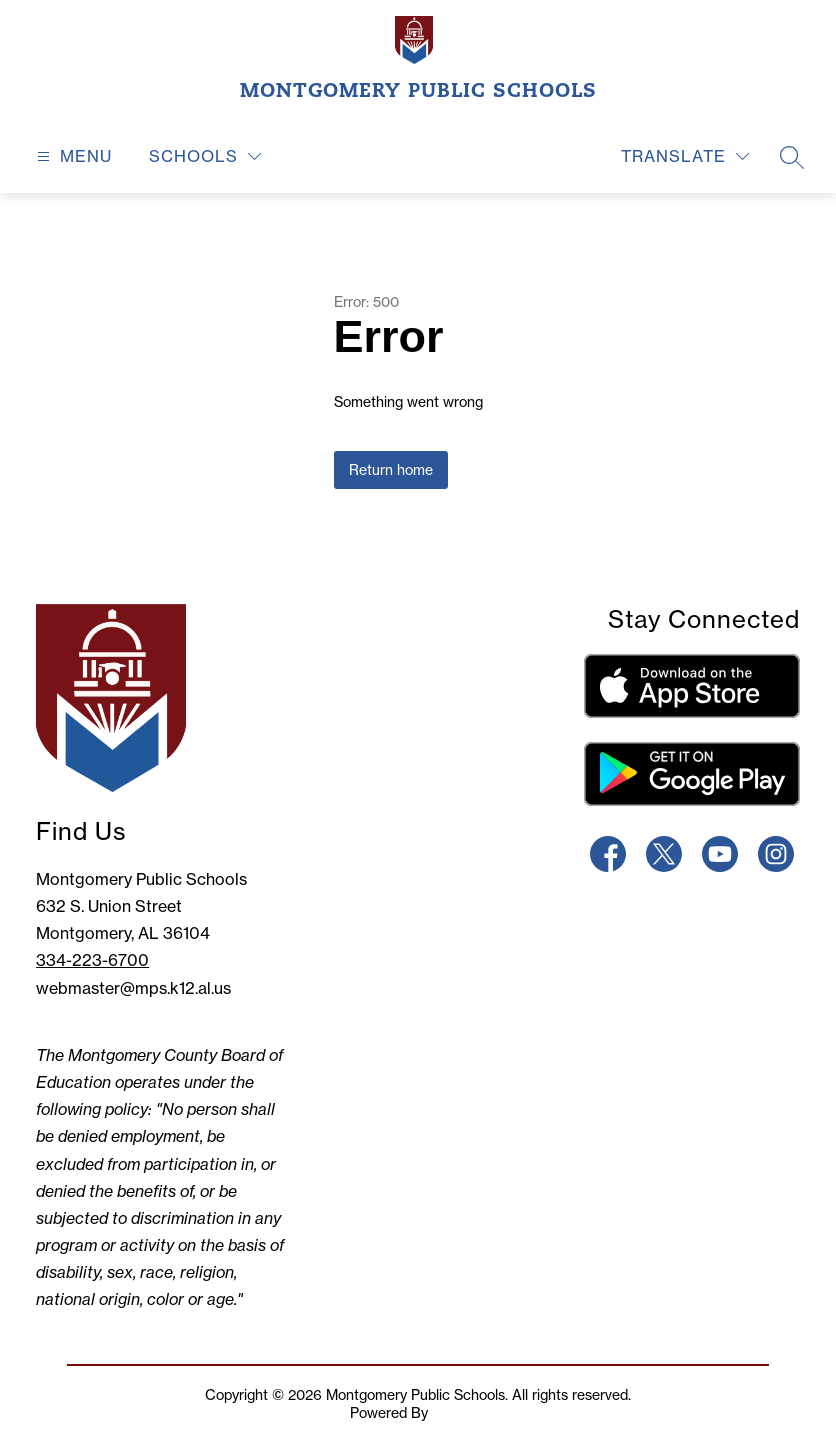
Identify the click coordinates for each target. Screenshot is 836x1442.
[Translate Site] (685, 156)
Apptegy (459, 1413)
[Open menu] (72, 156)
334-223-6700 (92, 960)
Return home (391, 470)
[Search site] (792, 157)
